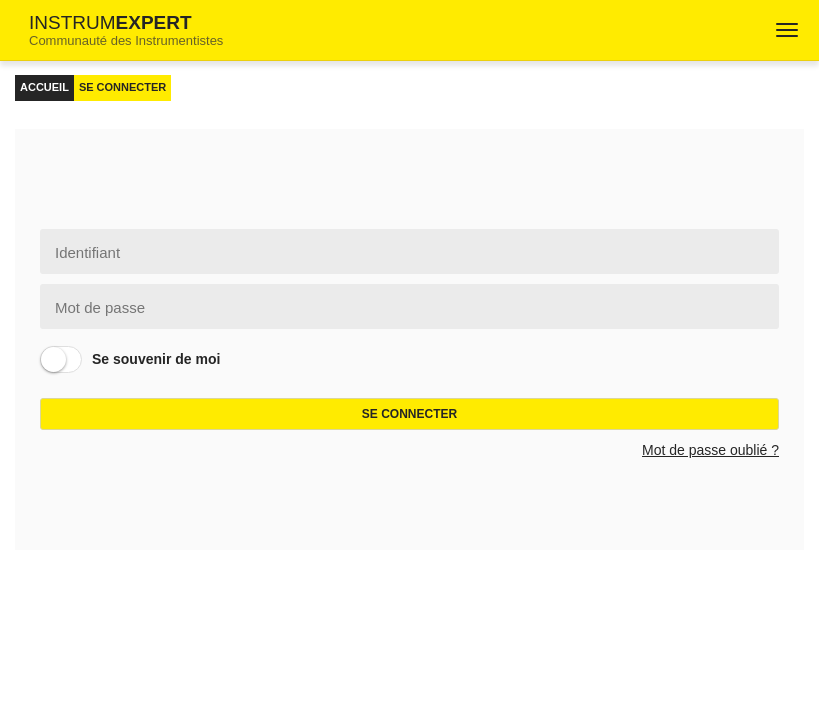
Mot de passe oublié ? (710, 450)
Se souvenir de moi (156, 359)
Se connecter (409, 414)
